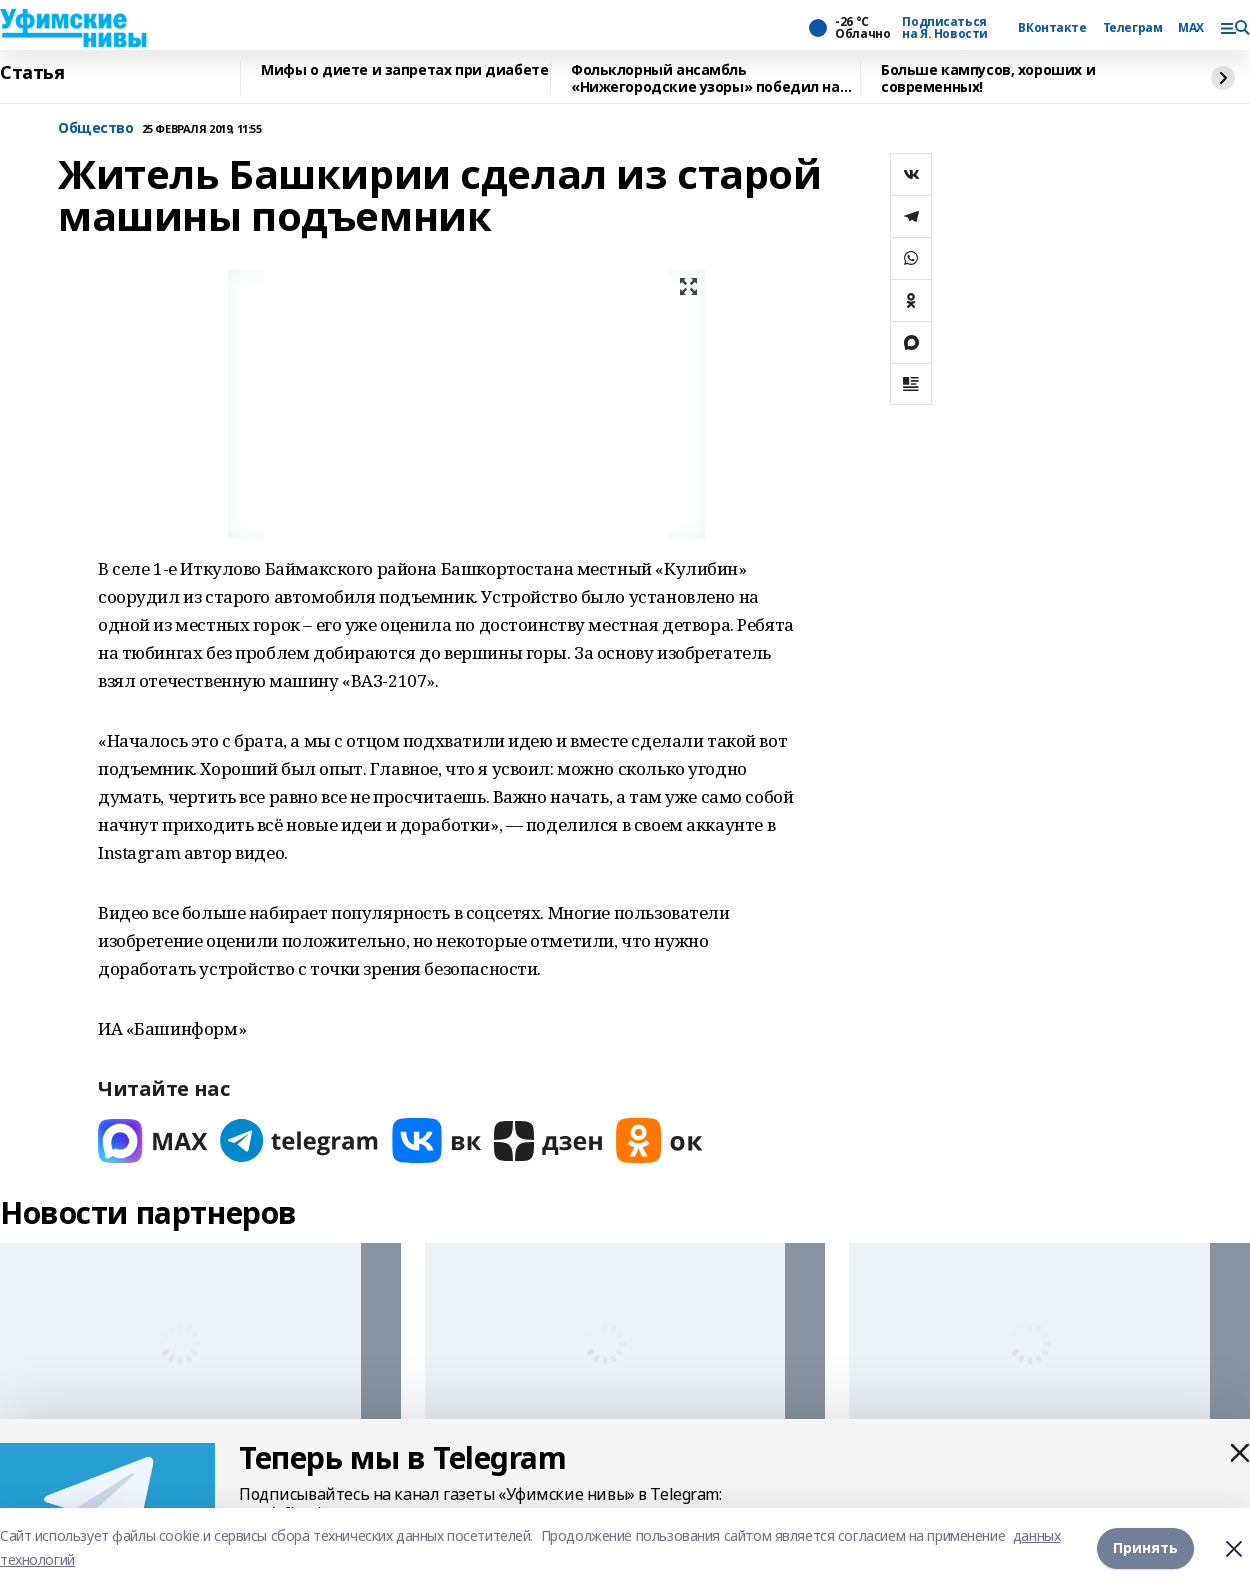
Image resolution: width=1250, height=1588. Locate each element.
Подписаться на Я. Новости (945, 28)
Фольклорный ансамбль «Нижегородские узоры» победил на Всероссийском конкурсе (705, 78)
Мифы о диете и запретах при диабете (404, 70)
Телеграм (1133, 28)
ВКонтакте (1052, 28)
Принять (1145, 1547)
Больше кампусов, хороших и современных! (988, 78)
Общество (96, 128)
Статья (32, 73)
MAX (1191, 28)
